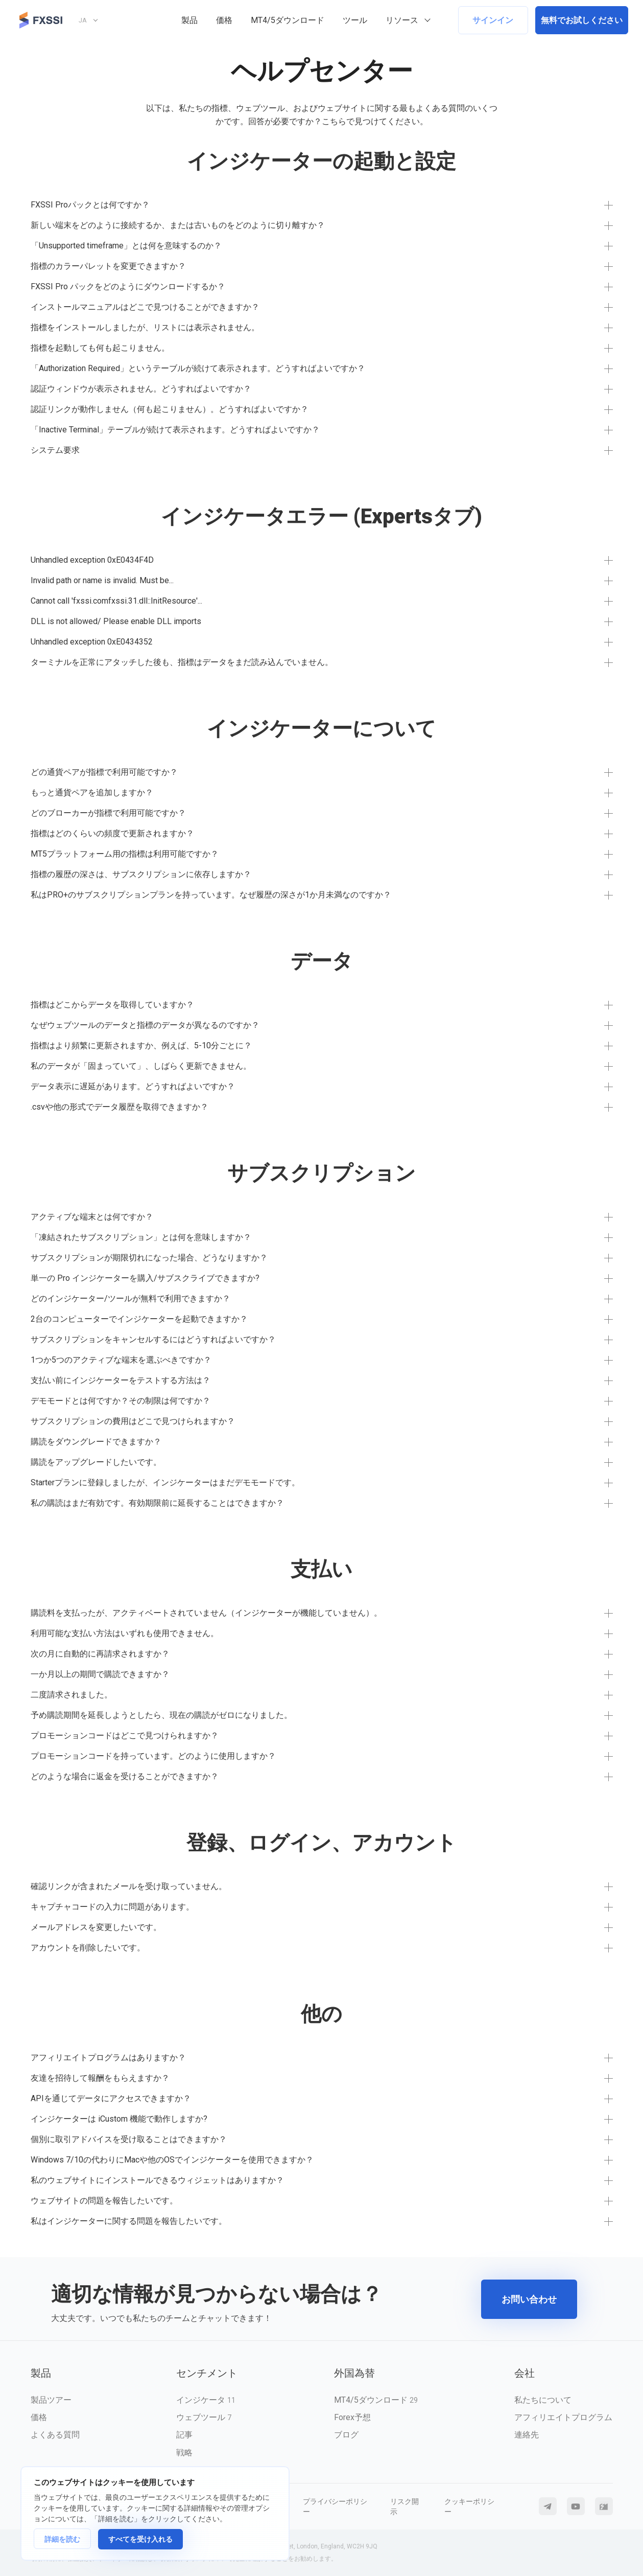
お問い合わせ (529, 2299)
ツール (355, 20)
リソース (402, 20)
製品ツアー (51, 2400)
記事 (184, 2435)
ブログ (346, 2435)
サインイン (492, 20)
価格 (224, 20)
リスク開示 (404, 2506)
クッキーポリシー (469, 2506)
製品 (189, 20)
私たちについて (542, 2400)
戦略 (184, 2452)
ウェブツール (203, 2417)
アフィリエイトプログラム (563, 2417)
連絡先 (526, 2435)
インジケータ (205, 2400)
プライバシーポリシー (335, 2506)
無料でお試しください (582, 20)
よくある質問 (55, 2435)
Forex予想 (352, 2417)
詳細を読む (62, 2539)
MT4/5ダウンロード (287, 20)
